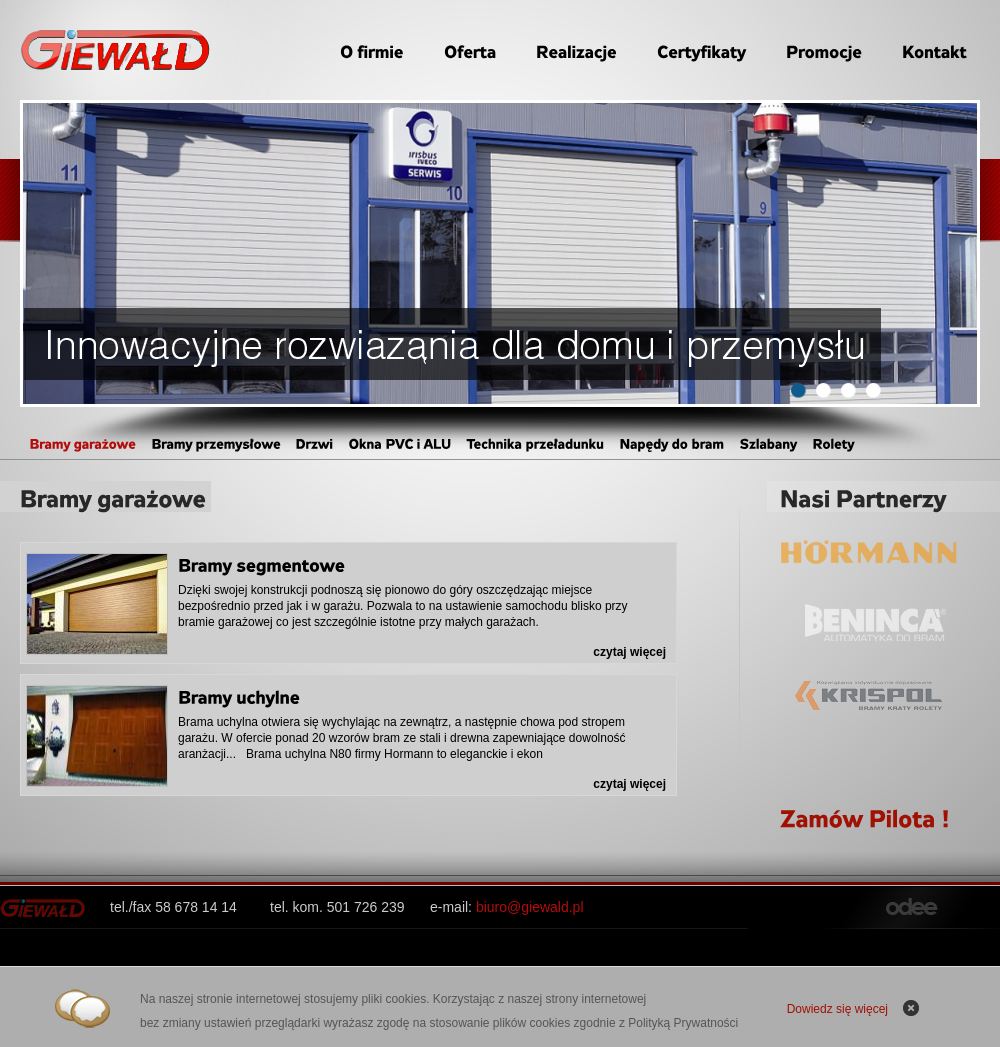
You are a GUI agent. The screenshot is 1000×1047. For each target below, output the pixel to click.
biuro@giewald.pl (530, 907)
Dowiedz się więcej (837, 1009)
